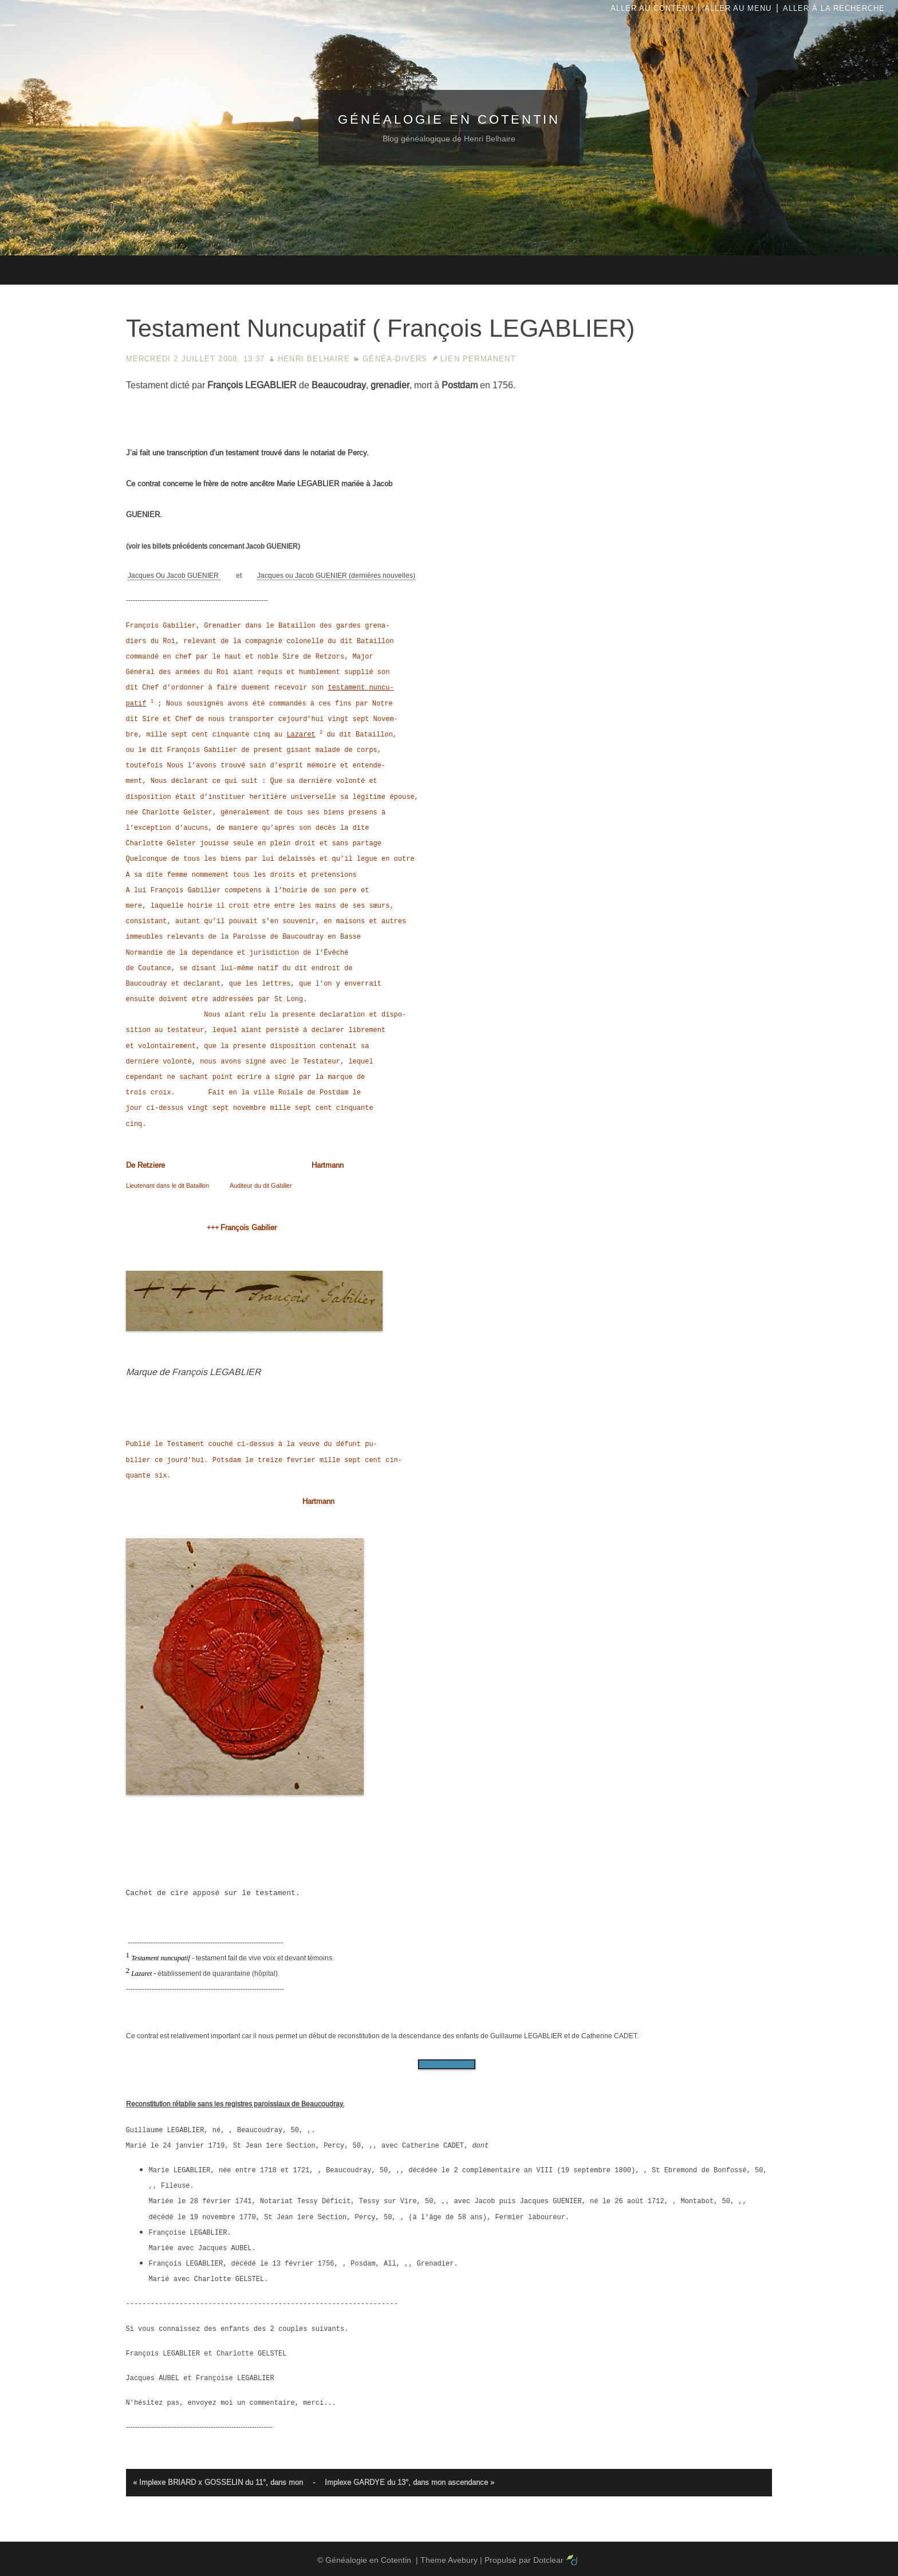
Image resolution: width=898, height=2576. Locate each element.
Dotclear (548, 2560)
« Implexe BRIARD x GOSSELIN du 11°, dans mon (218, 2482)
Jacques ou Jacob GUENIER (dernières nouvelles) (336, 576)
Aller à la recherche (834, 8)
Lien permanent (478, 359)
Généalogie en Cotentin (449, 119)
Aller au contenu (652, 8)
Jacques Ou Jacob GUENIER (174, 576)
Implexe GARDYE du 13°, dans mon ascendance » (409, 2482)
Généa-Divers (395, 359)
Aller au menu (737, 8)
